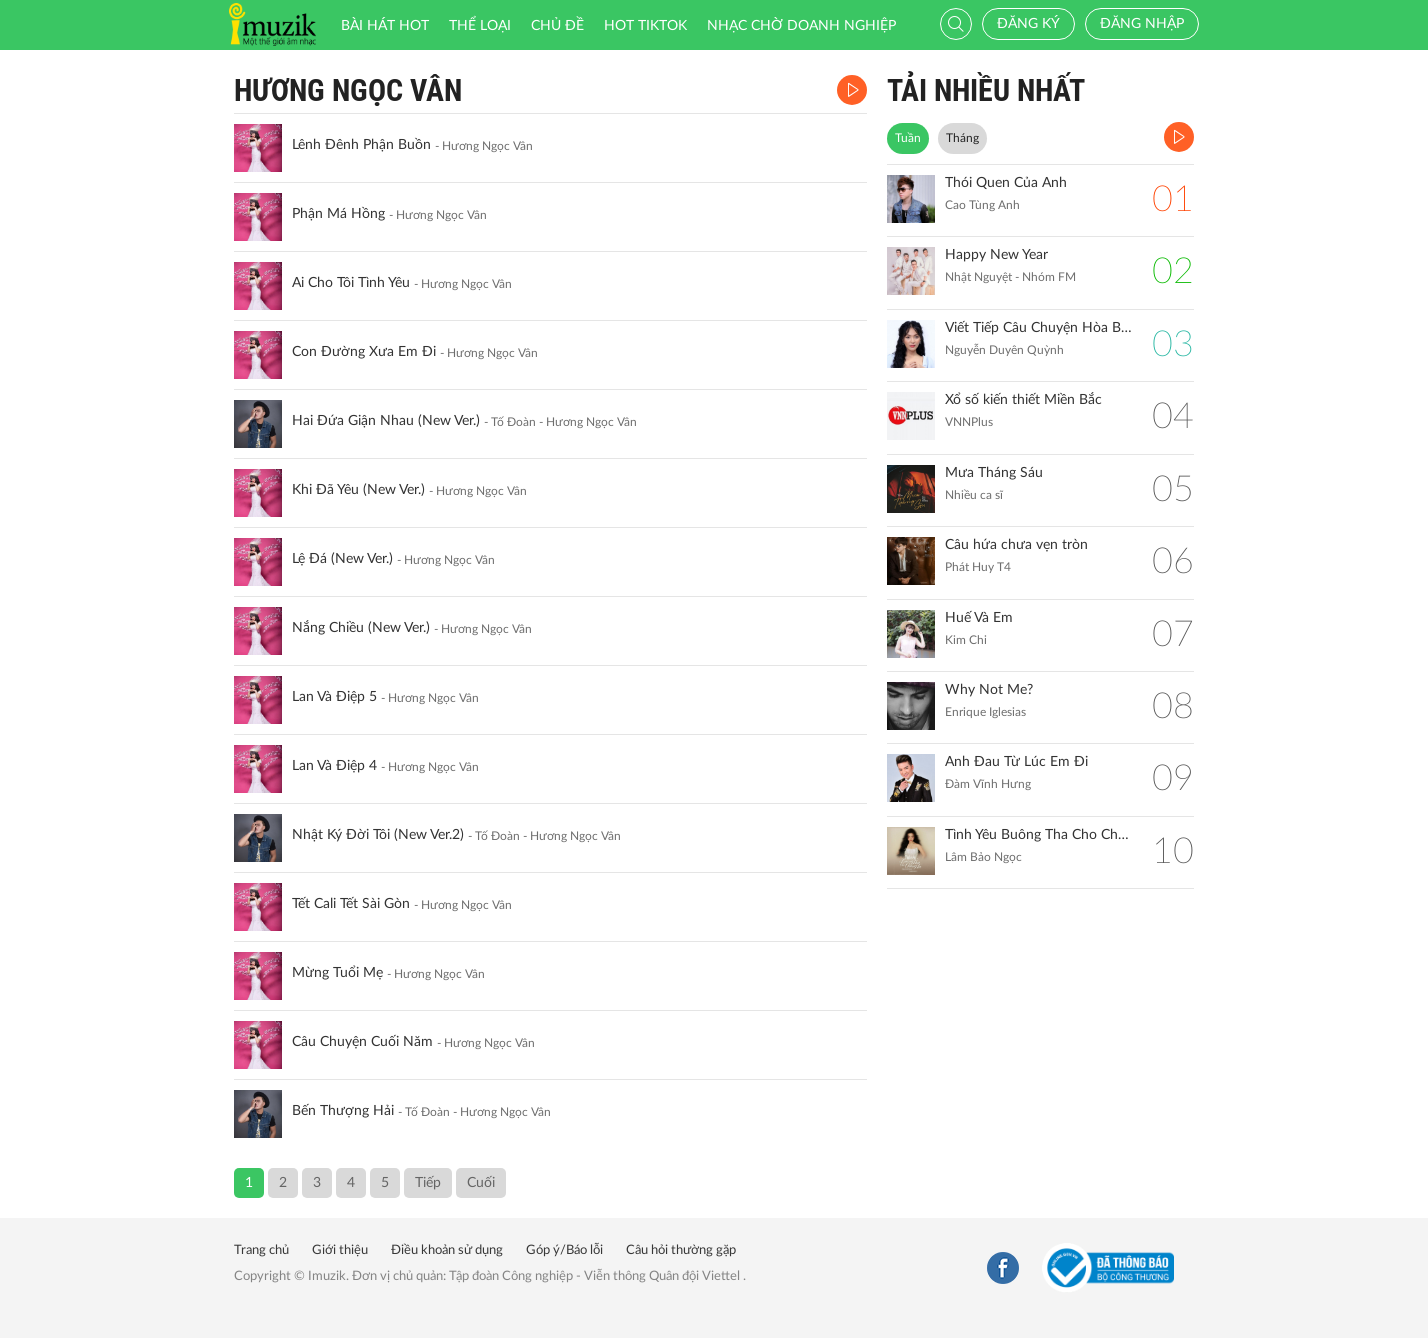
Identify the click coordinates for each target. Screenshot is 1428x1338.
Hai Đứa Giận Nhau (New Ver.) (386, 421)
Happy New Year (996, 255)
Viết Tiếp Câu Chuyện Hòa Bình (1038, 328)
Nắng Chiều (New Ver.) (361, 628)
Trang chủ (261, 1250)
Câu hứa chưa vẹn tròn (1016, 545)
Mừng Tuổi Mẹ (337, 973)
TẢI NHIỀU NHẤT (986, 90)
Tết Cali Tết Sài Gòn (351, 904)
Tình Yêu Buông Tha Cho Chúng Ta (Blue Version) (1038, 835)
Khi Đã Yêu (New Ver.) (358, 490)
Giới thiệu (340, 1250)
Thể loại (480, 26)
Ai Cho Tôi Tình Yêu (351, 283)
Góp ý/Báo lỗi (564, 1250)
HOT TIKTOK (645, 26)
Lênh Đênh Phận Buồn (361, 145)
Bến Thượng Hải (343, 1111)
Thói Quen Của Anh (1006, 183)
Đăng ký (1028, 24)
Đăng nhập (1142, 24)
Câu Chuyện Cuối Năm (362, 1042)
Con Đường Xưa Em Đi (364, 352)
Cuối (481, 1183)
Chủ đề (557, 26)
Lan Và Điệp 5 (334, 697)
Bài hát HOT (385, 26)
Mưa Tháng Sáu (994, 473)
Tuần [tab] (908, 138)
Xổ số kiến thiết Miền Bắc (1023, 400)
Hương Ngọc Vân (348, 90)
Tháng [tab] (962, 138)
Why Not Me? (989, 690)
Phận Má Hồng (338, 214)
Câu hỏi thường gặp (681, 1250)
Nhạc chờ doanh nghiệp (801, 26)
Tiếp (428, 1183)
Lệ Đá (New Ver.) (342, 559)
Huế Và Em (979, 618)
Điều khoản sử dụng (447, 1250)
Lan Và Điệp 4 (334, 766)
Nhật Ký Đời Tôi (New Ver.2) (378, 835)
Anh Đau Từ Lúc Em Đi (1016, 762)
